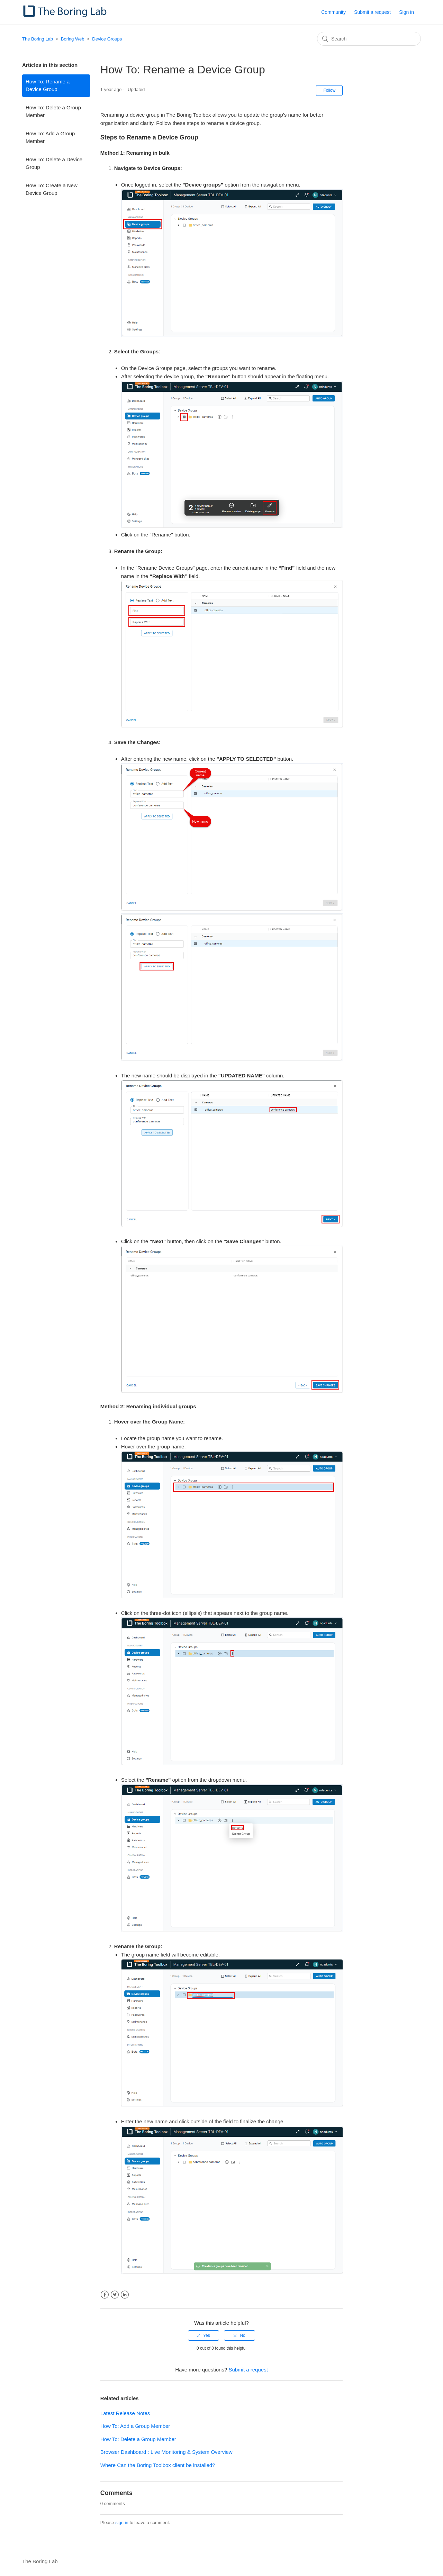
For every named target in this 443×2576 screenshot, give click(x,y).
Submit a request (372, 12)
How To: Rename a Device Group (48, 85)
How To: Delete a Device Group (54, 163)
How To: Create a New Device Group (52, 189)
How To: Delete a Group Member (53, 111)
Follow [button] (329, 90)
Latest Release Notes (125, 2413)
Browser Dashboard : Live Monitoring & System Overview (166, 2452)
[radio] (203, 2335)
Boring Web (72, 39)
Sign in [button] (406, 12)
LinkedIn (124, 2294)
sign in (121, 2522)
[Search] (369, 39)
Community (333, 12)
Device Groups (107, 39)
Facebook (104, 2294)
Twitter (114, 2294)
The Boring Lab (37, 39)
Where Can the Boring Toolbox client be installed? (157, 2465)
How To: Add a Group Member (50, 137)
